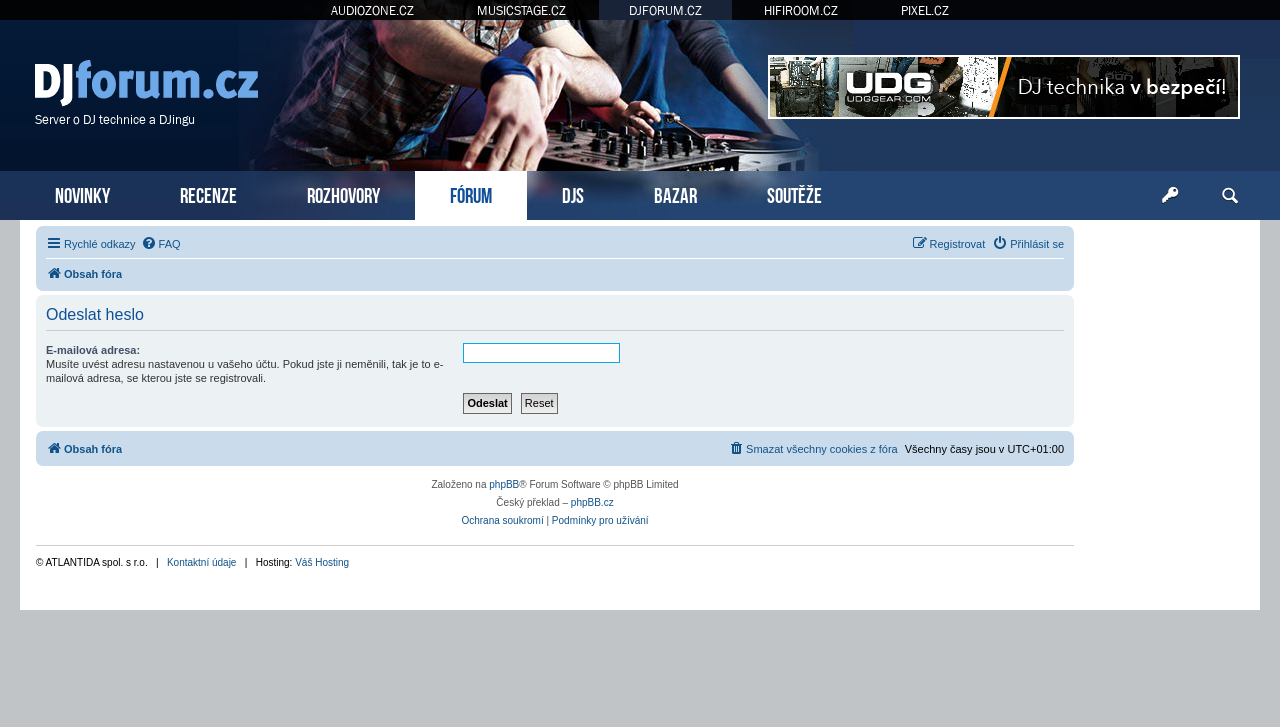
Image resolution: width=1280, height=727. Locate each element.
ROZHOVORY (343, 193)
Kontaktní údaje (202, 562)
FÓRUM (471, 193)
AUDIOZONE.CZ (372, 10)
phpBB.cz (592, 502)
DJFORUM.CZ (665, 10)
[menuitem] (161, 244)
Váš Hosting (322, 562)
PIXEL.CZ (925, 10)
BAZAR (675, 193)
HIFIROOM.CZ (801, 10)
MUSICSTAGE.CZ (521, 10)
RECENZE (208, 193)
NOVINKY (82, 193)
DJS (573, 193)
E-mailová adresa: (93, 350)
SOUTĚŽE (794, 193)
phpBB (504, 484)
